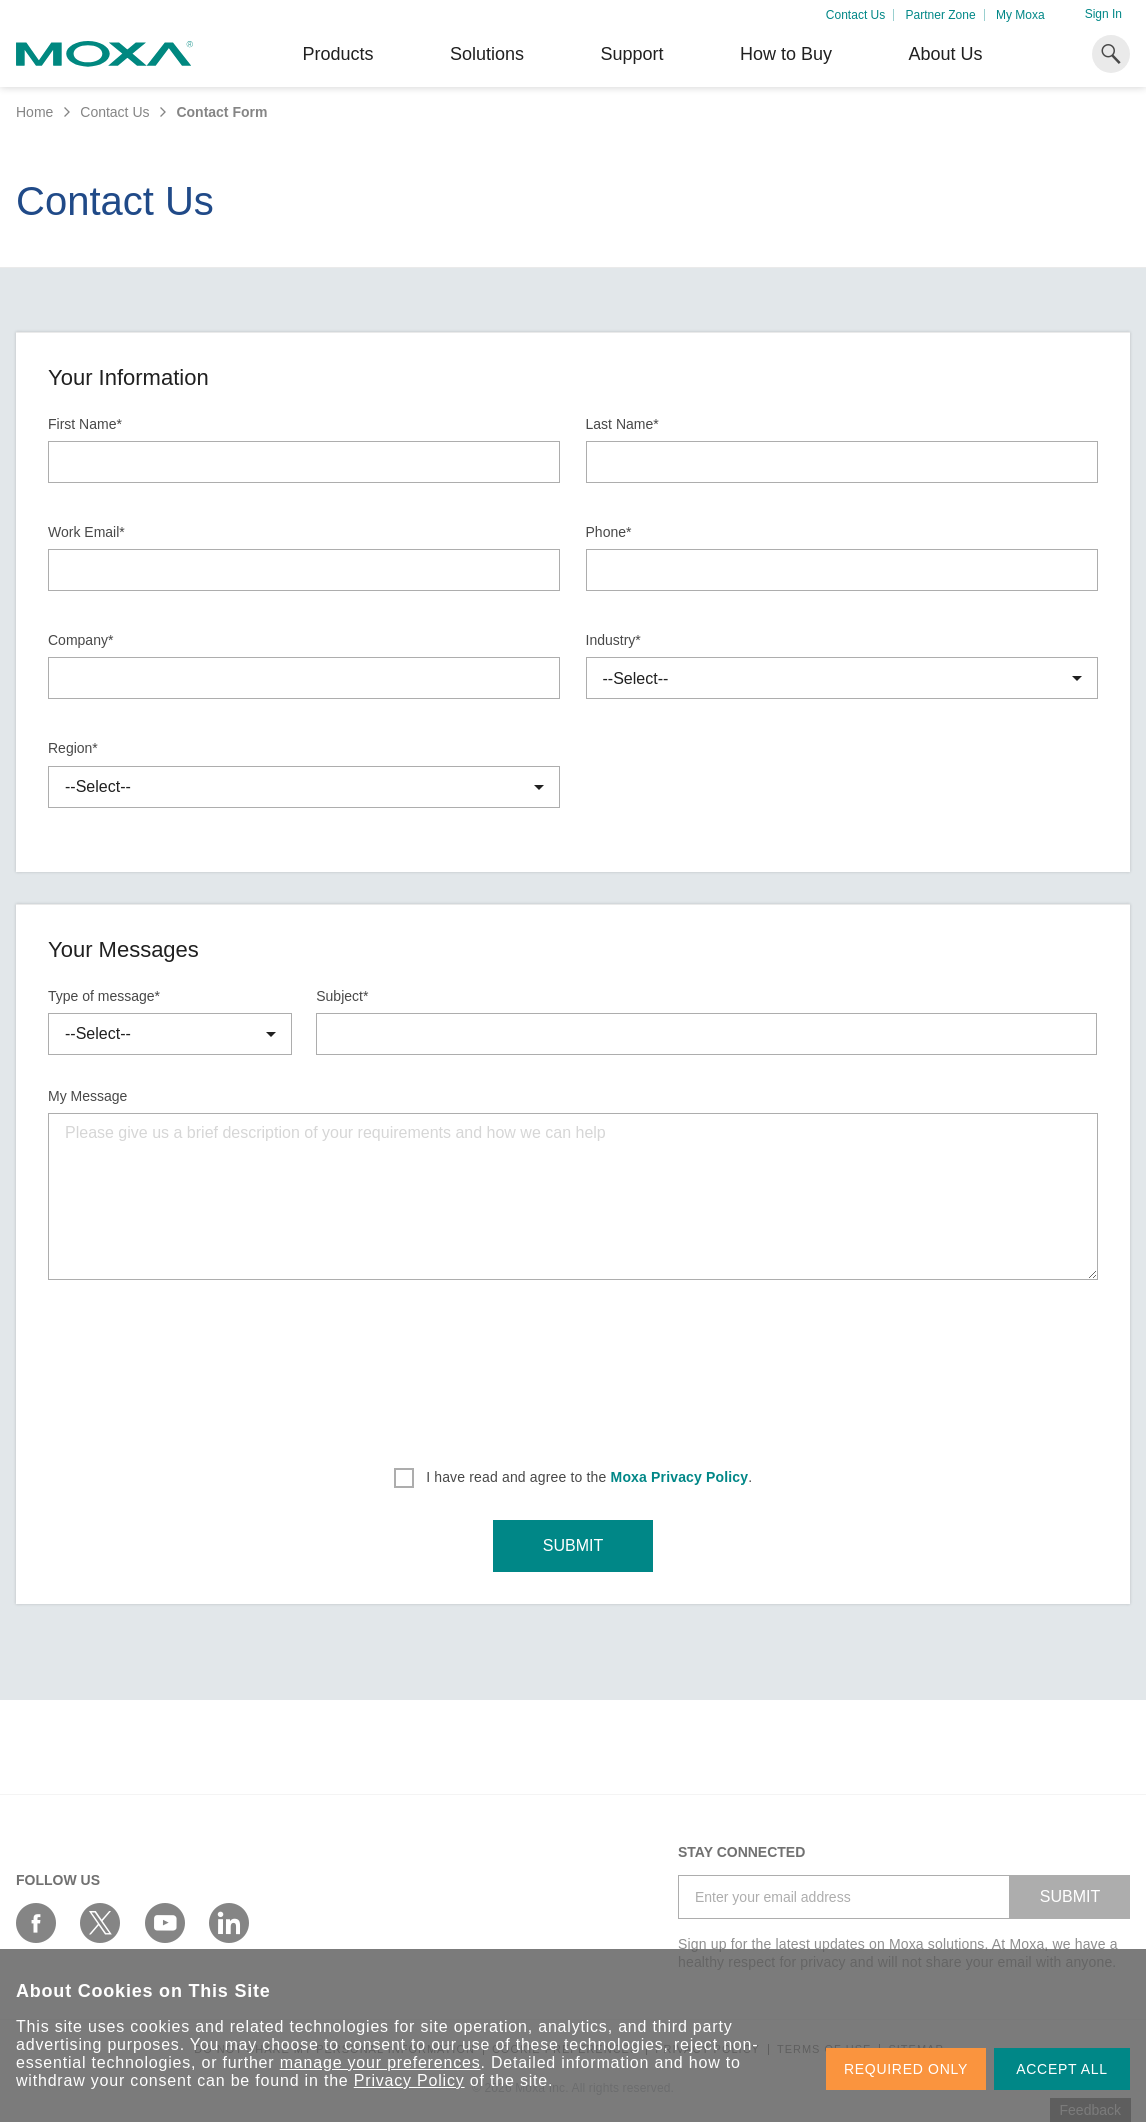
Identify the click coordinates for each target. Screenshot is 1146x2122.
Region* (73, 748)
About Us (945, 54)
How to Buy (786, 54)
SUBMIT (573, 1545)
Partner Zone (941, 15)
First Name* (85, 424)
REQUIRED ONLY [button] (906, 2069)
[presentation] (573, 1367)
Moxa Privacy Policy (680, 1477)
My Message (87, 1096)
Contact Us (855, 15)
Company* (80, 640)
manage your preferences (380, 2062)
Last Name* (622, 424)
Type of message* (104, 996)
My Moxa (1020, 15)
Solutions (487, 54)
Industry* (613, 640)
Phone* (609, 532)
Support (631, 54)
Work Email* (86, 532)
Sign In (1103, 14)
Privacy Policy (409, 2080)
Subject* (342, 996)
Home (34, 112)
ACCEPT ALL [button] (1062, 2069)
